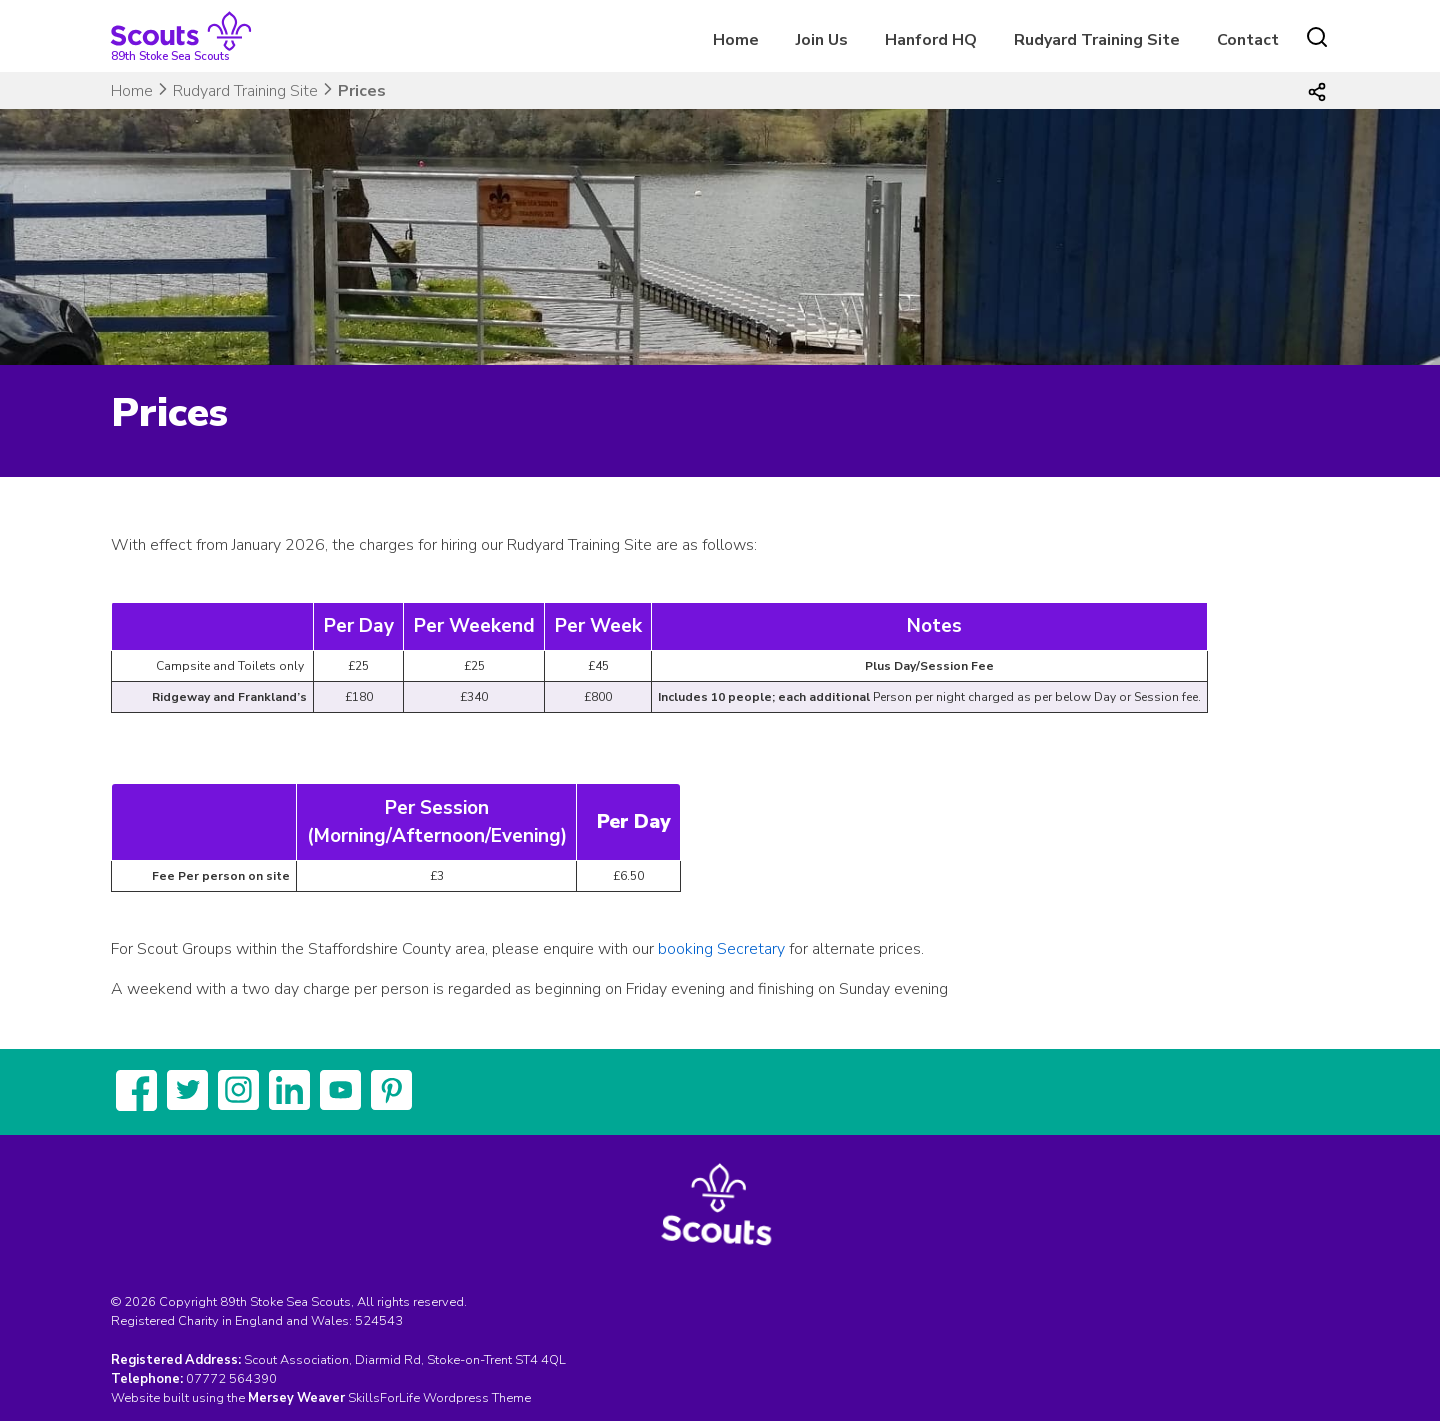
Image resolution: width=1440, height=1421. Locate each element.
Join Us (822, 40)
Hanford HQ (931, 40)
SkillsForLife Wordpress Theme (439, 1398)
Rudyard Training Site (1097, 40)
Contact (1248, 40)
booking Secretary (721, 949)
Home (736, 40)
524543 (379, 1321)
